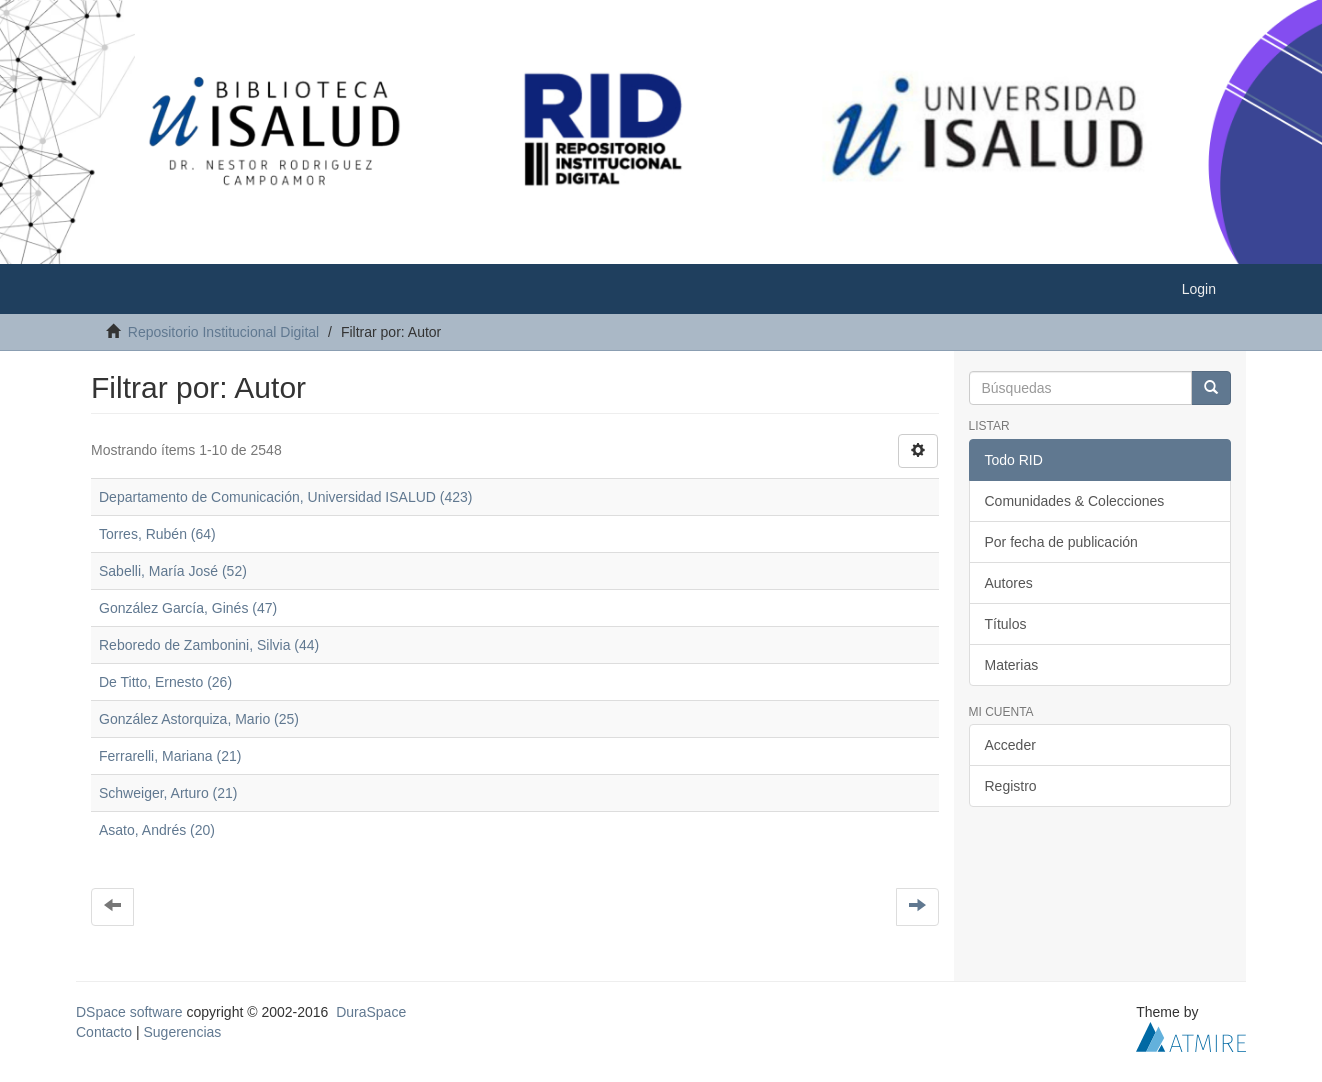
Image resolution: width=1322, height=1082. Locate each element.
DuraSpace (371, 1012)
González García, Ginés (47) (188, 608)
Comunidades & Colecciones (1075, 501)
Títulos (1006, 624)
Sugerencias (182, 1032)
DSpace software (129, 1012)
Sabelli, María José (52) (173, 571)
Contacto (104, 1032)
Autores (1009, 583)
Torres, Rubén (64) (157, 534)
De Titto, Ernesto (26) (165, 682)
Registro (1011, 786)
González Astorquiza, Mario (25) (199, 719)
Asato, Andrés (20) (157, 830)
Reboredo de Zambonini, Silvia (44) (209, 645)
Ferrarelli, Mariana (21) (170, 756)
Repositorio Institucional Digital (223, 332)
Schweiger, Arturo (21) (168, 793)
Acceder (1010, 745)
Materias (1012, 665)
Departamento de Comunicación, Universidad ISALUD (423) (286, 497)
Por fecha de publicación (1061, 542)
